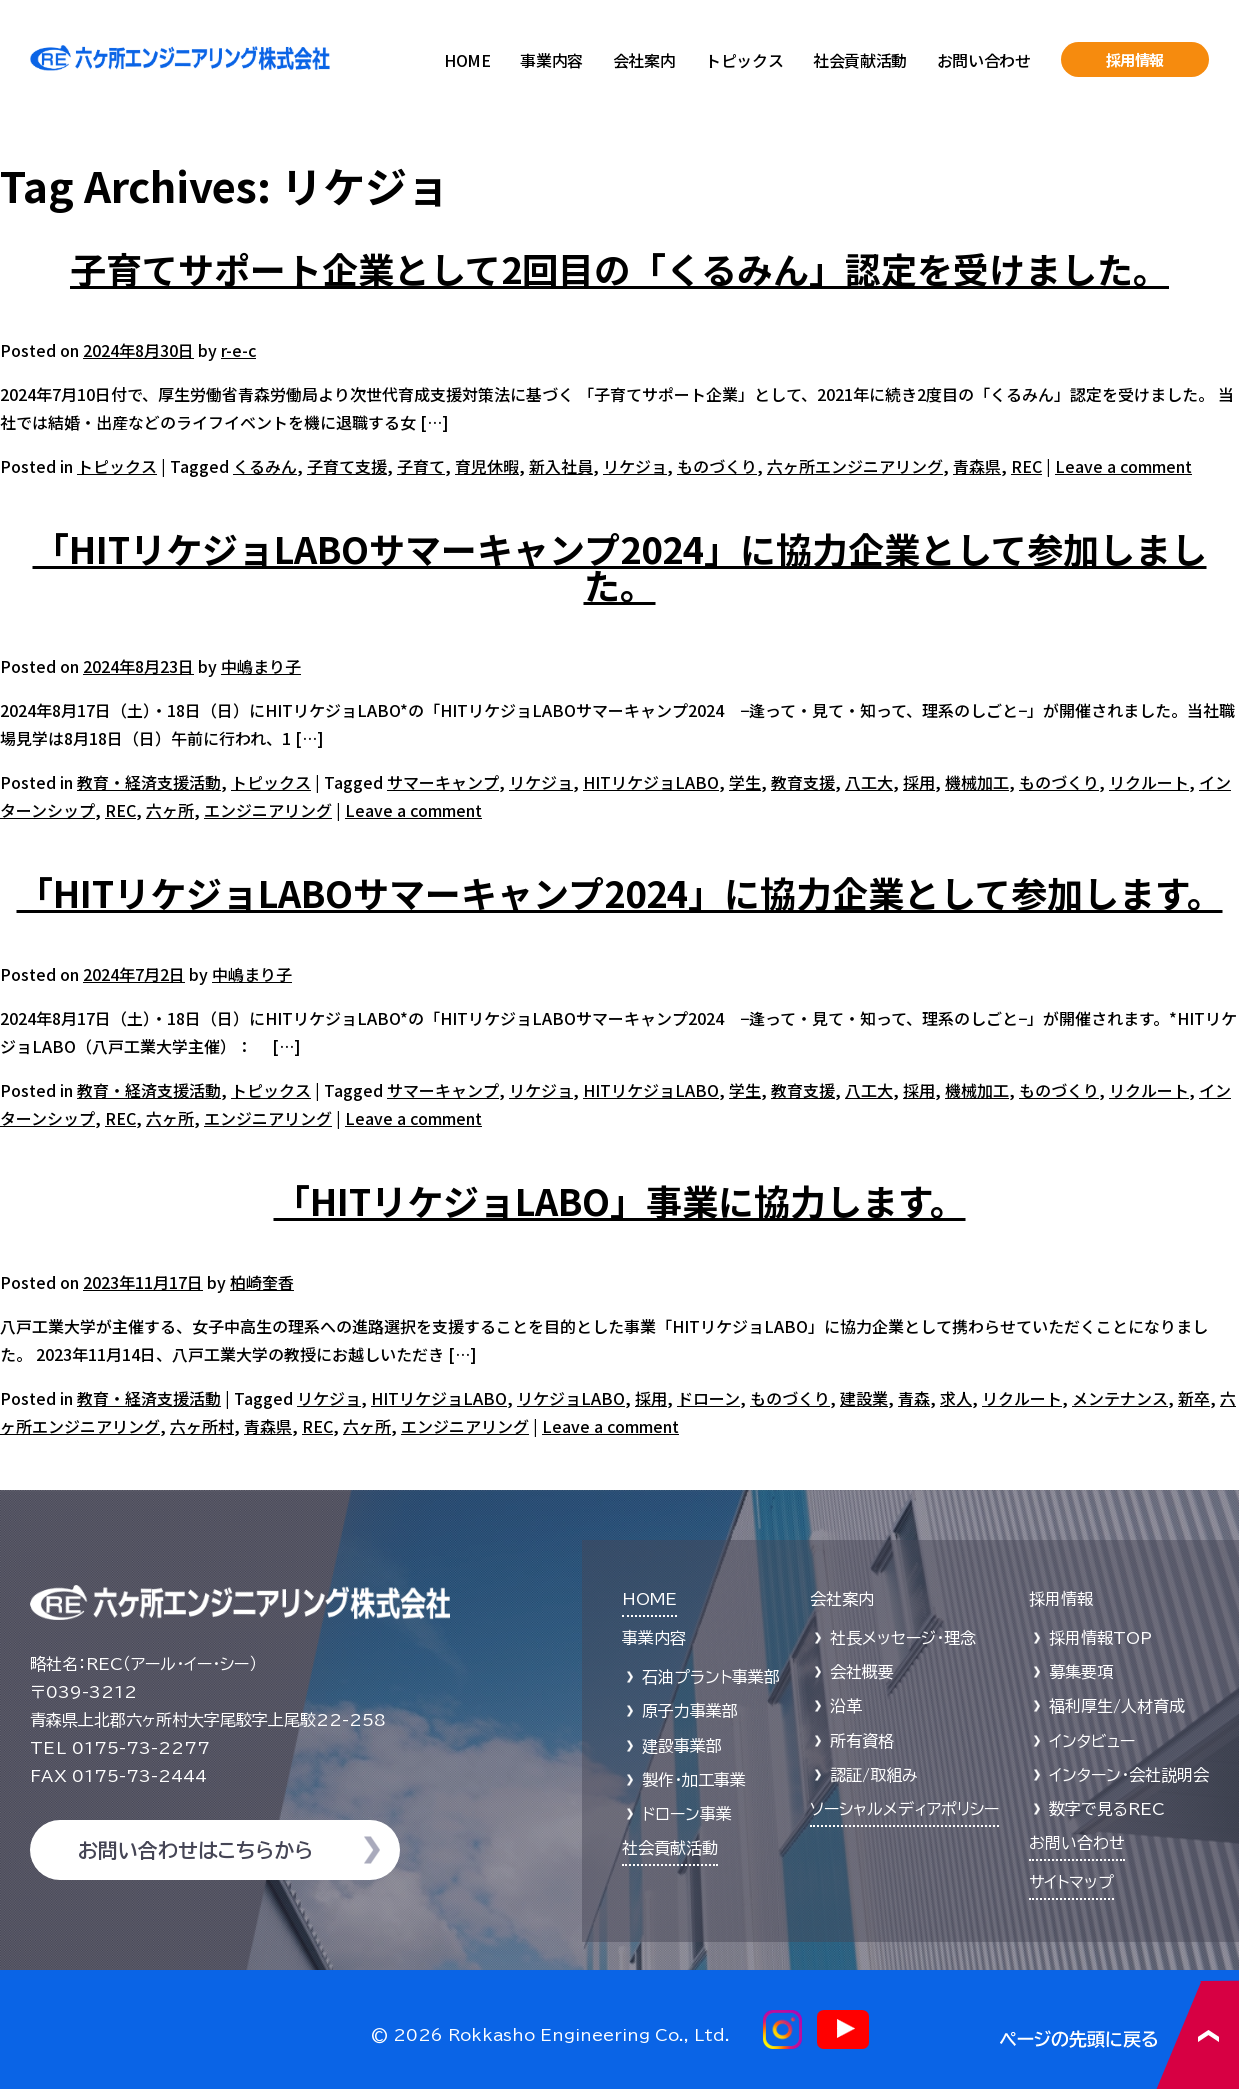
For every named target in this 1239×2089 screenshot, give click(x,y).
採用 (919, 782)
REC (1026, 466)
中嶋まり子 (261, 666)
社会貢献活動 (860, 60)
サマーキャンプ (443, 782)
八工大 (869, 782)
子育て (421, 466)
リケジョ (635, 466)
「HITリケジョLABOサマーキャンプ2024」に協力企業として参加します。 (620, 892)
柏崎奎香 (262, 1282)
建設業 (864, 1398)
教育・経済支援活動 (149, 782)
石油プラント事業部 (711, 1677)
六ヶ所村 (202, 1426)
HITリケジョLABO (651, 782)
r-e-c (238, 350)
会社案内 (644, 60)
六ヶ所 (170, 810)
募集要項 (1081, 1672)
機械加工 (977, 782)
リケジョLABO (571, 1398)
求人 (956, 1398)
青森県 (977, 466)
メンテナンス (1120, 1398)
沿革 (846, 1706)
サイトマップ (1071, 1882)
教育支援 (803, 782)
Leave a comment (1123, 466)
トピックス (744, 60)
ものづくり (717, 466)
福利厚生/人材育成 (1117, 1706)
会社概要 (862, 1672)
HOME (467, 60)
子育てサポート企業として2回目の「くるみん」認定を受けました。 (619, 268)
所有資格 (862, 1741)
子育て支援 (347, 466)
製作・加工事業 (694, 1780)
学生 (745, 782)
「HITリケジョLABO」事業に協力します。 (620, 1200)
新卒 (1194, 1398)
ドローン (708, 1398)
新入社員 (561, 466)
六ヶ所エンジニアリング (855, 466)
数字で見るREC (1107, 1809)
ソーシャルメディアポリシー (904, 1809)
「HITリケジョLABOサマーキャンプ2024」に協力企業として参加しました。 (620, 566)
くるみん (265, 466)
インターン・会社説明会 (1129, 1775)
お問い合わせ (984, 60)
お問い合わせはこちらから (195, 1850)
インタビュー (1092, 1741)
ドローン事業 (687, 1814)
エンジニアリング (268, 810)
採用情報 (1135, 59)
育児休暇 (487, 466)
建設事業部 (682, 1746)
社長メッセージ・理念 (903, 1638)
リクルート (1149, 782)
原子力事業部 (690, 1711)
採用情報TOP (1100, 1638)
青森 (914, 1398)
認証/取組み (874, 1775)
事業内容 (551, 60)
